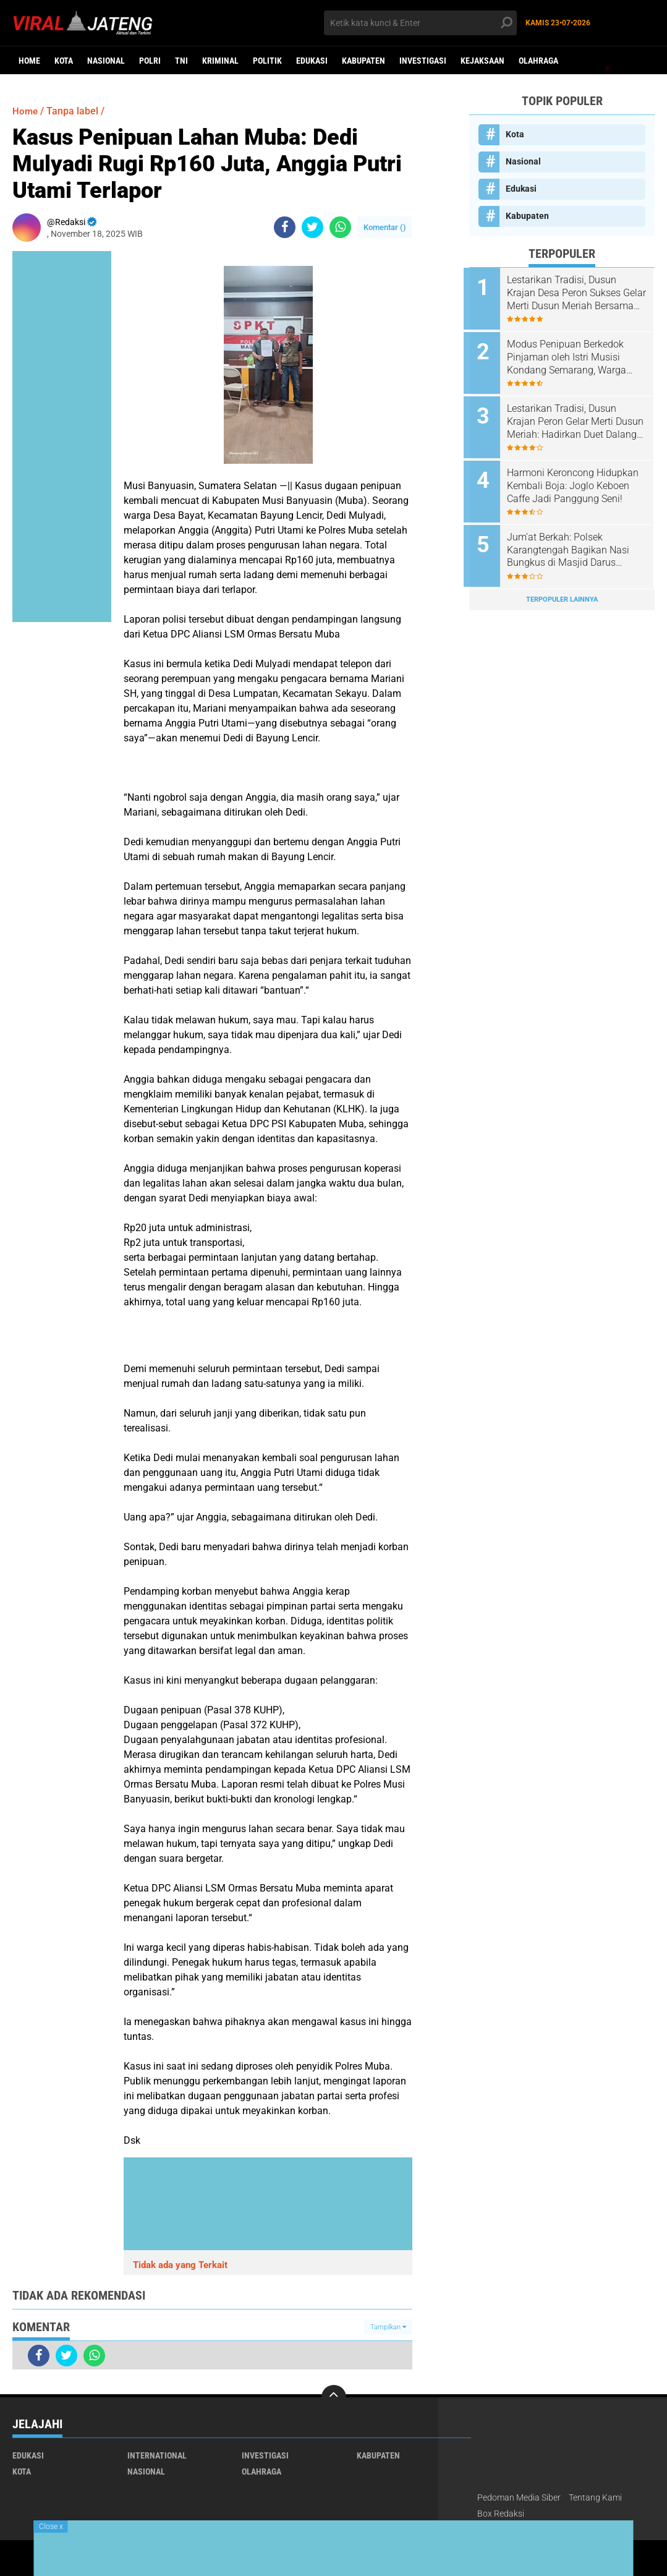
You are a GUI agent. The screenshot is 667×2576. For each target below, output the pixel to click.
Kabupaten (363, 61)
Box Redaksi (500, 2513)
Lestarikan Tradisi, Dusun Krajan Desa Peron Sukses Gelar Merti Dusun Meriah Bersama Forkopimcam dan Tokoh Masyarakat (573, 293)
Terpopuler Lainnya (562, 590)
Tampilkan (388, 2327)
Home (29, 61)
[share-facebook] (284, 227)
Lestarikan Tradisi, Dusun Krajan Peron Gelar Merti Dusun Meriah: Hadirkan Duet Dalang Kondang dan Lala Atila (575, 418)
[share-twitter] (312, 227)
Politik (267, 61)
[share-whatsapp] (340, 227)
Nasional (106, 61)
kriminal (220, 61)
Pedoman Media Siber (519, 2497)
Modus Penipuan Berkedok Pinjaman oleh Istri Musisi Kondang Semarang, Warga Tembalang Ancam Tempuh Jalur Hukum (573, 355)
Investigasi (422, 61)
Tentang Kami (595, 2497)
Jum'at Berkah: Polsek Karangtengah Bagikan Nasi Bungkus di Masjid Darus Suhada (573, 543)
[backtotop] (333, 2397)
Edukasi (312, 61)
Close (51, 2526)
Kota (63, 61)
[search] (420, 23)
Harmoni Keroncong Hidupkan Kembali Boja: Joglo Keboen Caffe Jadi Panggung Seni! (578, 480)
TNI (181, 61)
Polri (150, 61)
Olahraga (538, 61)
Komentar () (384, 227)
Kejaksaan (482, 61)
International (157, 2455)
